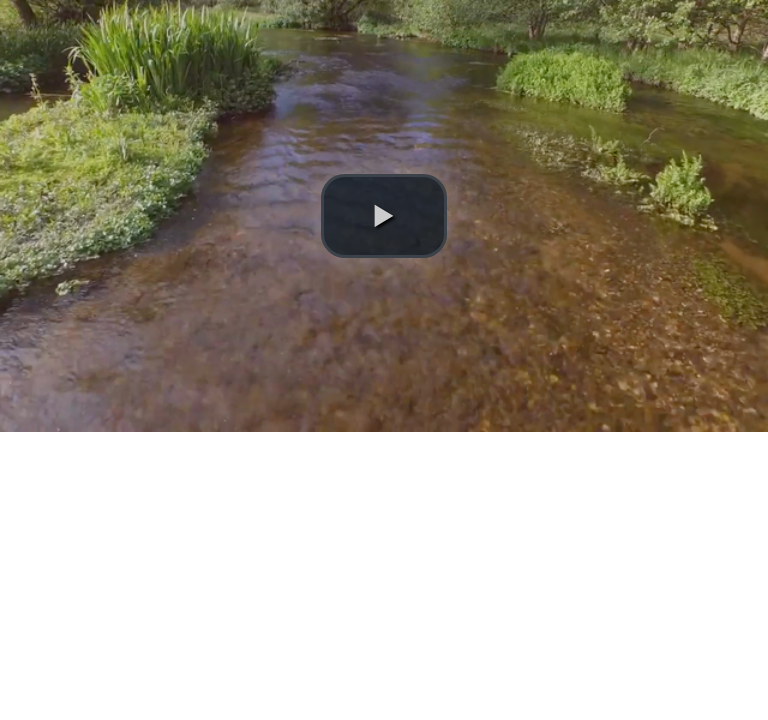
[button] (384, 216)
